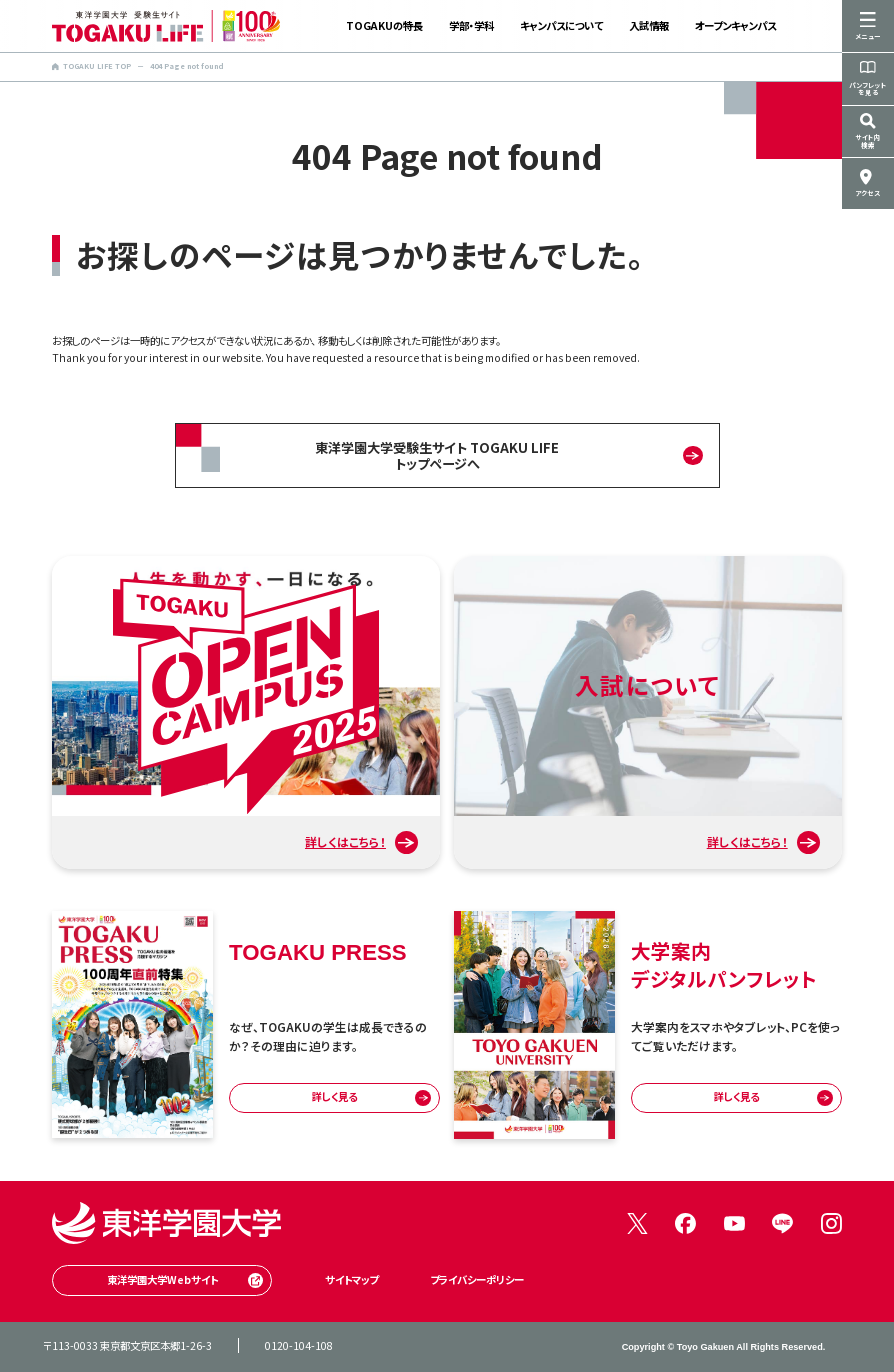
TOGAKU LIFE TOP (91, 66)
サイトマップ (351, 1279)
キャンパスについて (561, 25)
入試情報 (649, 25)
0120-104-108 (299, 1345)
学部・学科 (471, 25)
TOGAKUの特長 (384, 25)
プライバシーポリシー (477, 1279)
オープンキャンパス (735, 25)
